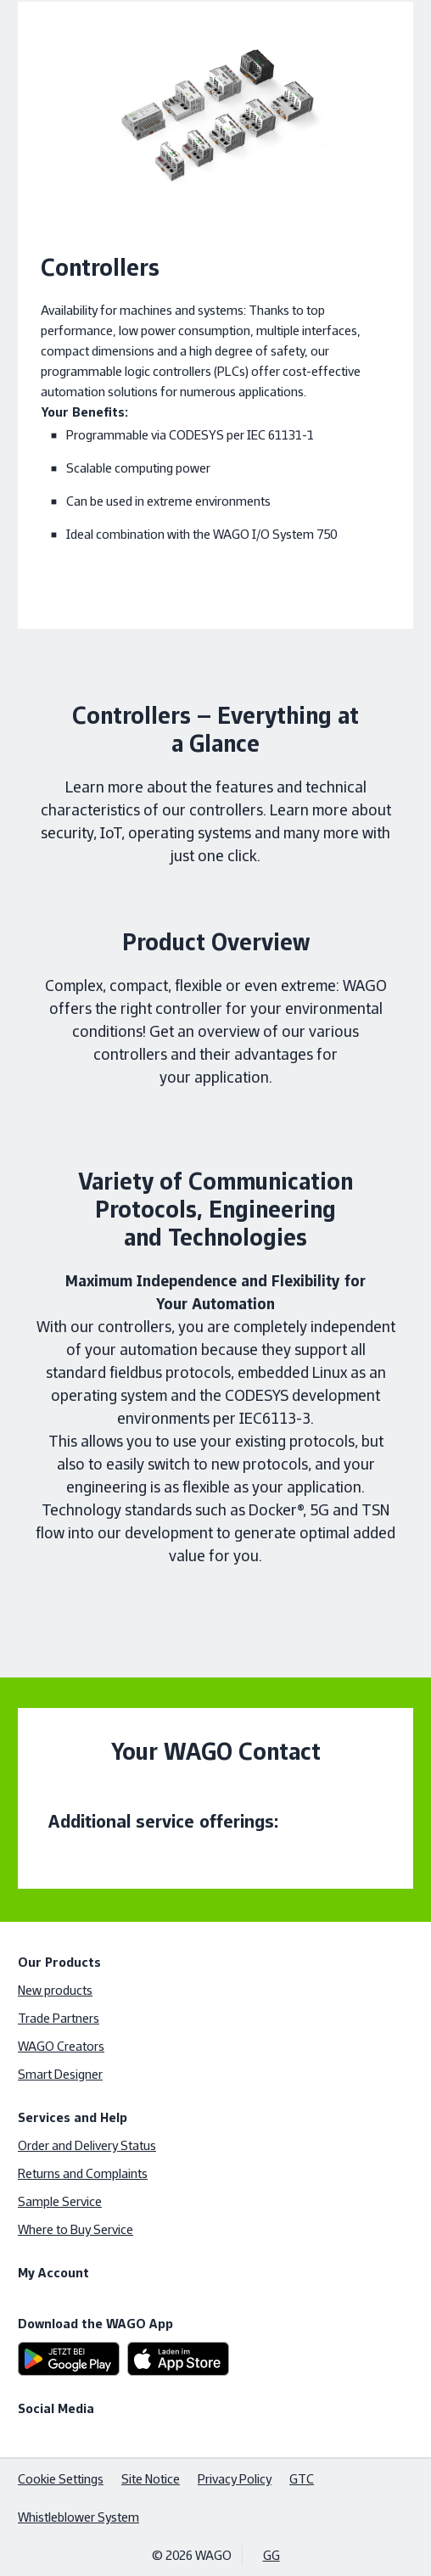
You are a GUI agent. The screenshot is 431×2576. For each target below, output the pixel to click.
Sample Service (60, 2201)
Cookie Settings (61, 2479)
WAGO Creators (61, 2046)
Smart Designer (60, 2074)
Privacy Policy (234, 2479)
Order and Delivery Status (87, 2145)
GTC (301, 2479)
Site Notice (150, 2479)
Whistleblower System (78, 2517)
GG (271, 2555)
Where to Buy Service (75, 2229)
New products (55, 1990)
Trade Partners (58, 2018)
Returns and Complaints (83, 2173)
